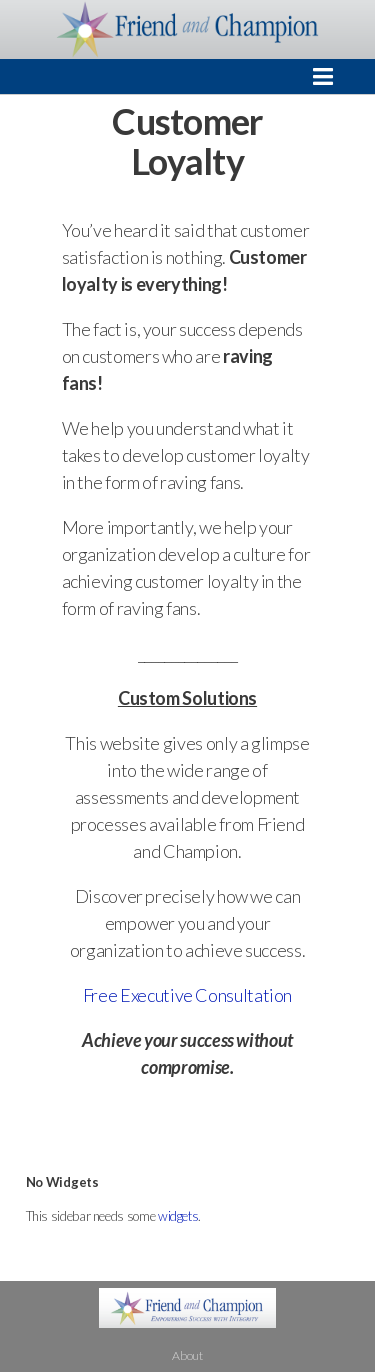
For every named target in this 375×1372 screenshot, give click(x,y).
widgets (178, 1216)
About (187, 1355)
